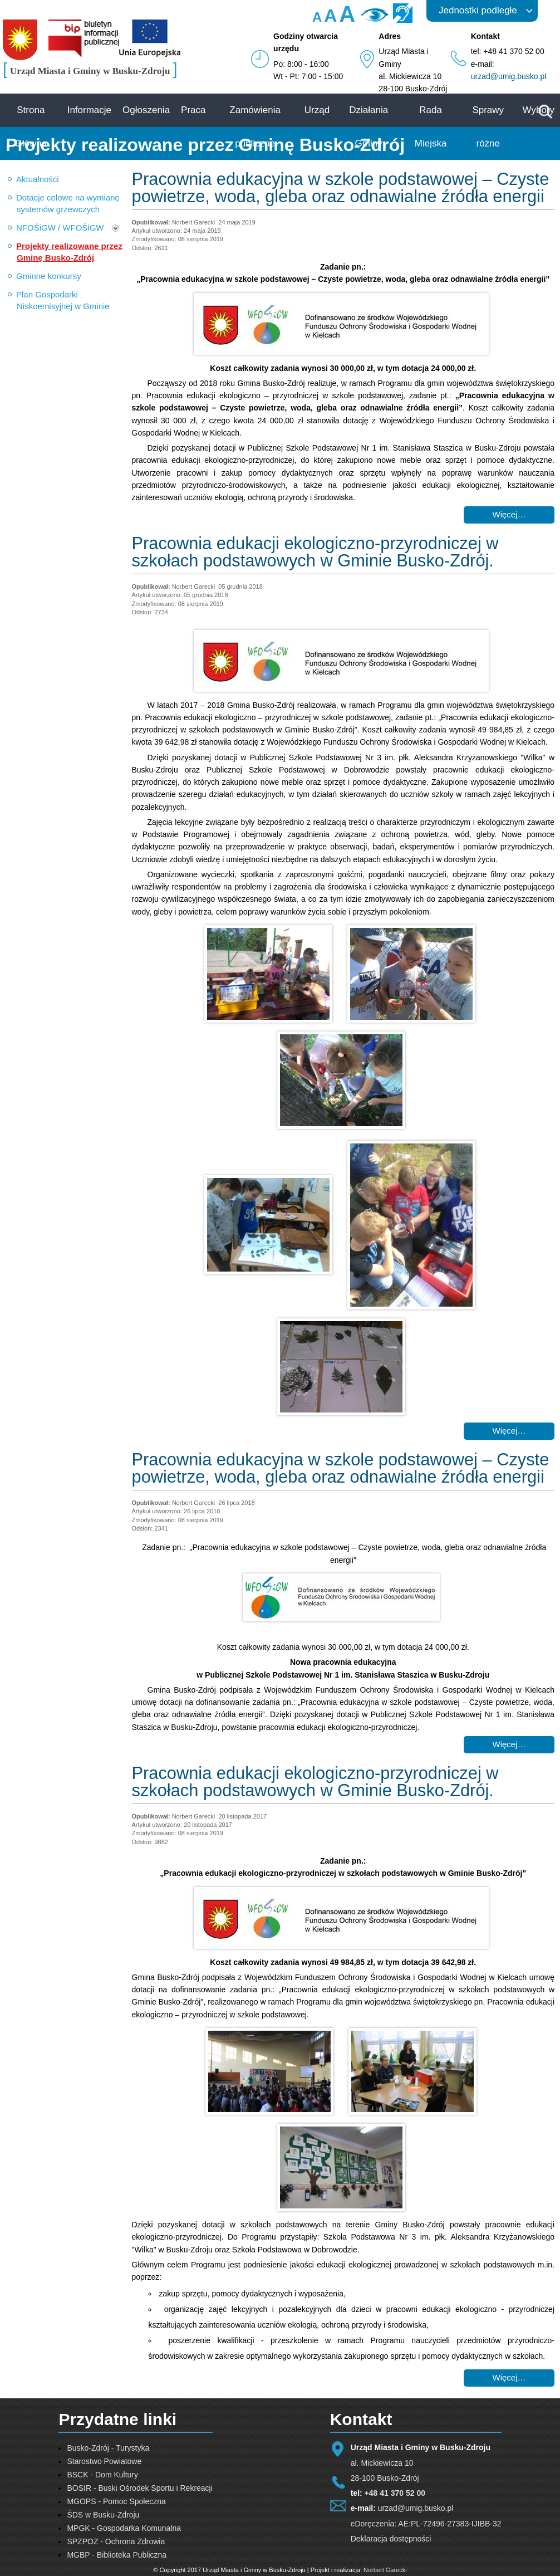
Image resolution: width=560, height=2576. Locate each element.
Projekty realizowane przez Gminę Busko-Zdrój (69, 251)
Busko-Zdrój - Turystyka (108, 2447)
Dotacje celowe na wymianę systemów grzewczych (68, 203)
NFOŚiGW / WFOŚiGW (60, 227)
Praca (193, 110)
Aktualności (37, 179)
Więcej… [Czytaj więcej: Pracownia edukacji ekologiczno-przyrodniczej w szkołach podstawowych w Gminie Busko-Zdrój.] (508, 1430)
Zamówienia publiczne (255, 127)
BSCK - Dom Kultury (102, 2474)
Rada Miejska (431, 127)
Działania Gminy (368, 127)
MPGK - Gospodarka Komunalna (124, 2528)
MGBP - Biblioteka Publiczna (116, 2554)
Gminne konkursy (48, 276)
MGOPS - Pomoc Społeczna (116, 2501)
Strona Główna (31, 127)
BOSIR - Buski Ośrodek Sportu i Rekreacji (139, 2488)
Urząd (317, 110)
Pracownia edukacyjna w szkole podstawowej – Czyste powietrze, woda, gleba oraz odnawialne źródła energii (340, 187)
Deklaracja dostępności (391, 2538)
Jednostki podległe (478, 10)
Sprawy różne (488, 127)
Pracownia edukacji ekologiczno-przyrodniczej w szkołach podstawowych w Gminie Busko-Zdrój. (315, 552)
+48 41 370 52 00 (395, 2493)
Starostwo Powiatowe (104, 2461)
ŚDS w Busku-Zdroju (103, 2514)
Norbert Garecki (385, 2570)
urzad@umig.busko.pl (509, 76)
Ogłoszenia (146, 110)
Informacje (89, 110)
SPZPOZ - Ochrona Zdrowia (116, 2541)
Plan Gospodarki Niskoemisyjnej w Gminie (63, 300)
